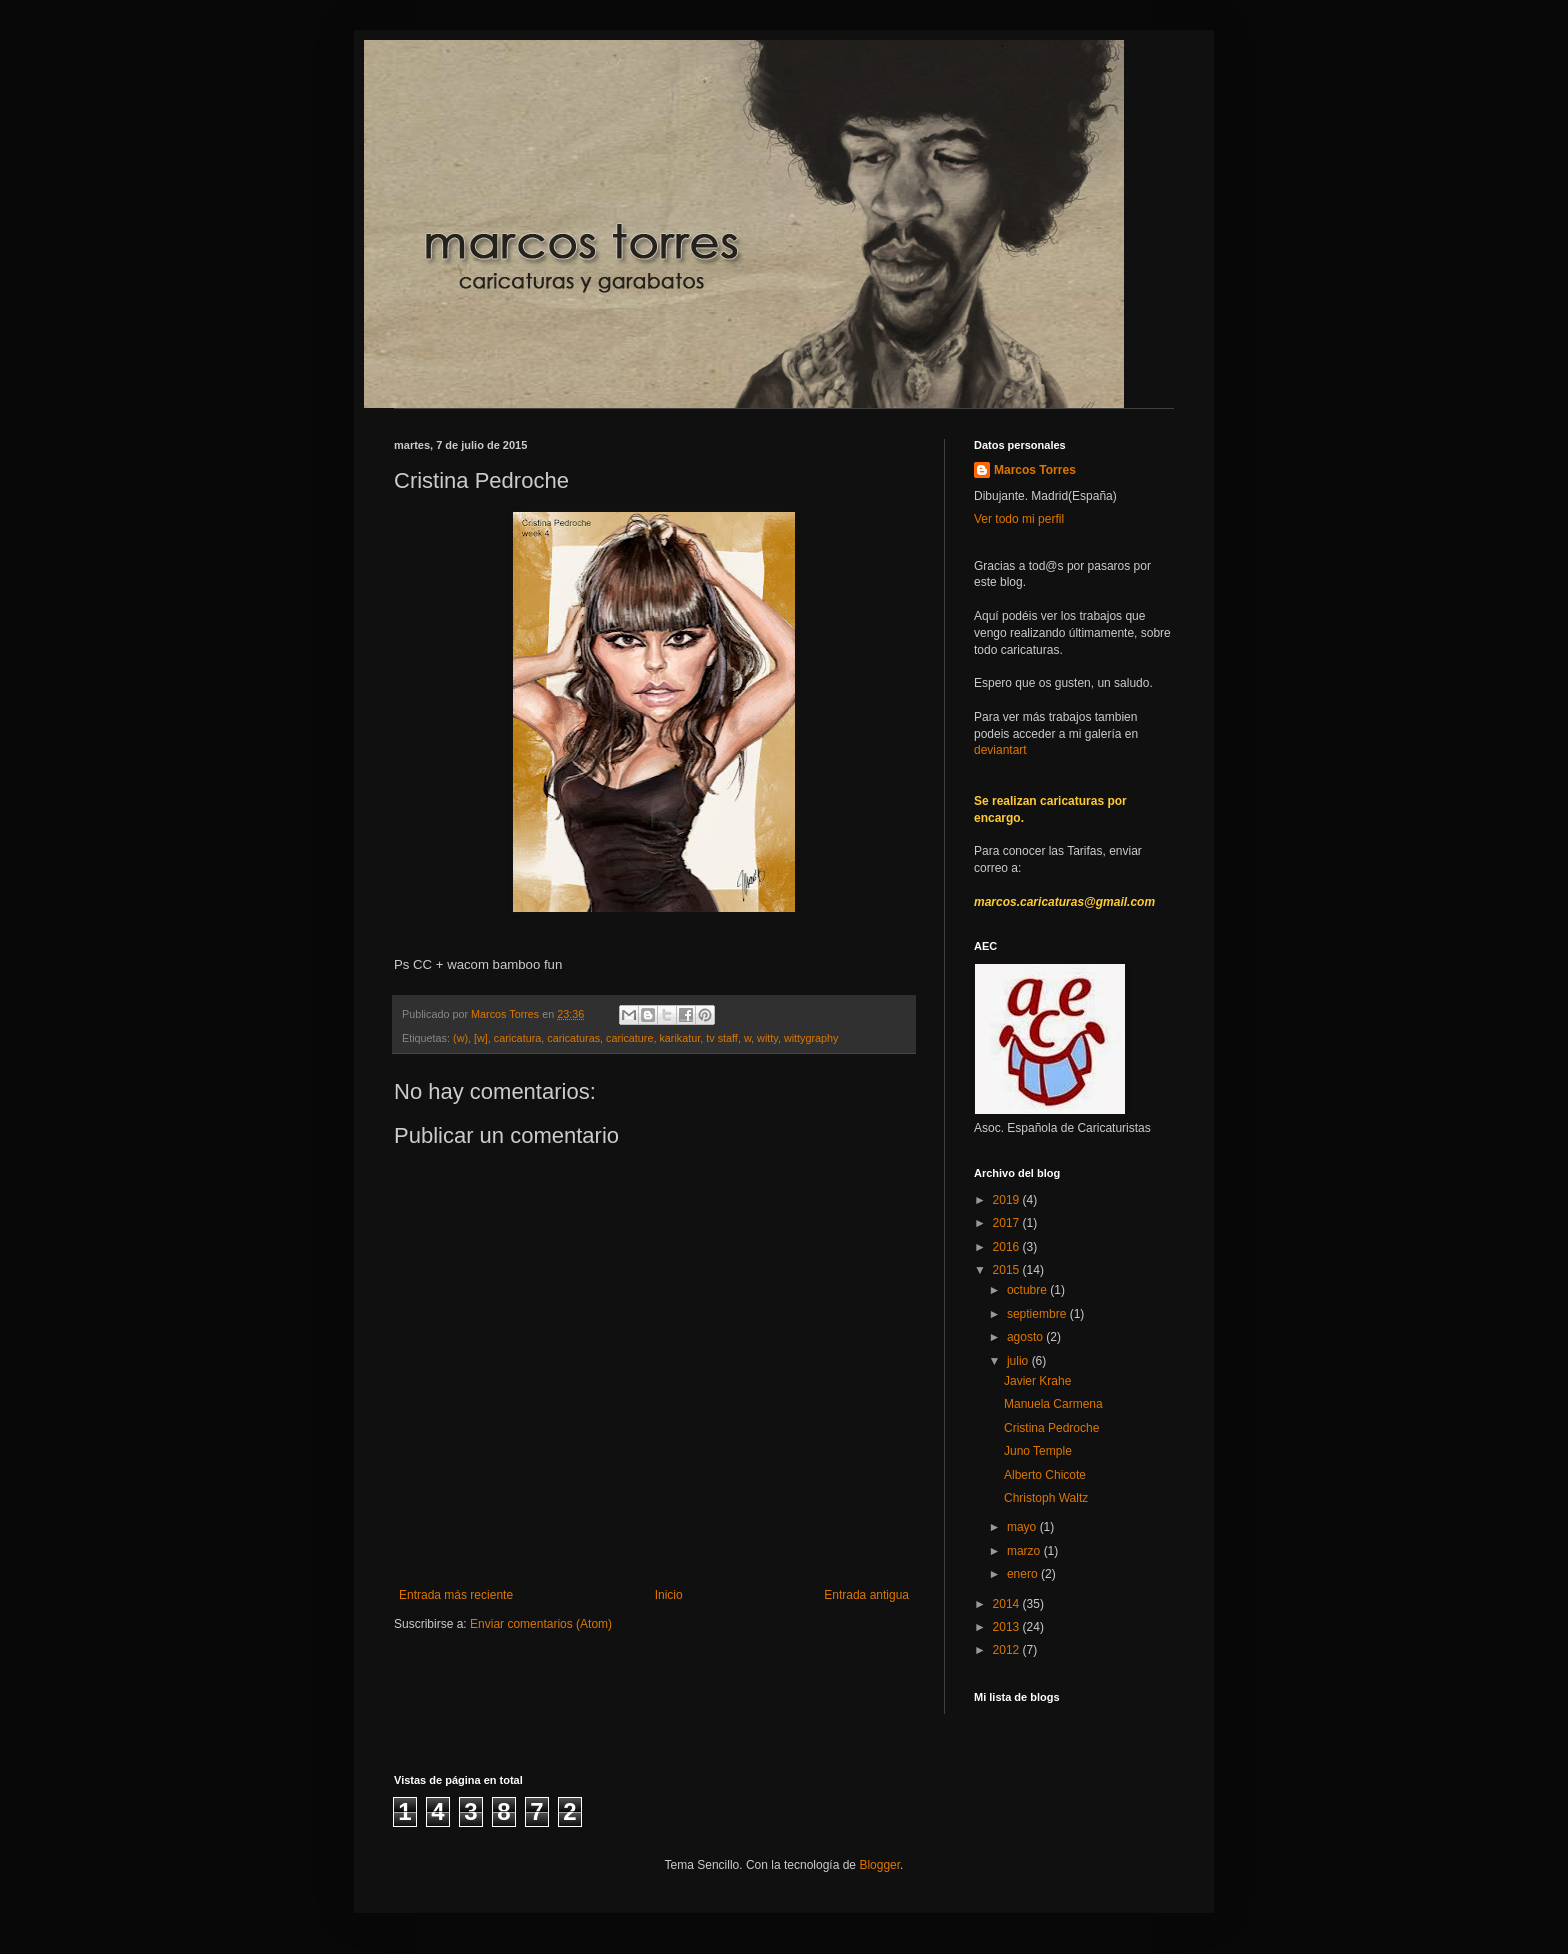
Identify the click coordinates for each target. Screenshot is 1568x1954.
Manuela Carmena (1053, 1404)
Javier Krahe (1037, 1381)
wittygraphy (811, 1038)
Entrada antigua (866, 1595)
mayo (1023, 1527)
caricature (629, 1038)
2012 (1008, 1650)
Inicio (669, 1595)
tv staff (722, 1038)
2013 (1008, 1627)
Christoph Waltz (1046, 1498)
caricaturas (573, 1038)
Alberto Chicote (1045, 1475)
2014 (1008, 1604)
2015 (1008, 1270)
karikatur (679, 1038)
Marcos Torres (1035, 470)
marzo (1025, 1551)
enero (1024, 1574)
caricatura (517, 1038)
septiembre (1038, 1314)
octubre (1028, 1290)
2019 (1008, 1200)
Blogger (879, 1865)
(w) (460, 1038)
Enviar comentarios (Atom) (541, 1624)
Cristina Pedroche (1051, 1428)
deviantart (1000, 750)
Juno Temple (1038, 1451)
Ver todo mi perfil (1019, 519)
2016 (1008, 1247)
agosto (1026, 1337)
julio (1019, 1361)
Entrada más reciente (456, 1595)
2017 (1008, 1223)
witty (767, 1038)
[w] (481, 1038)
